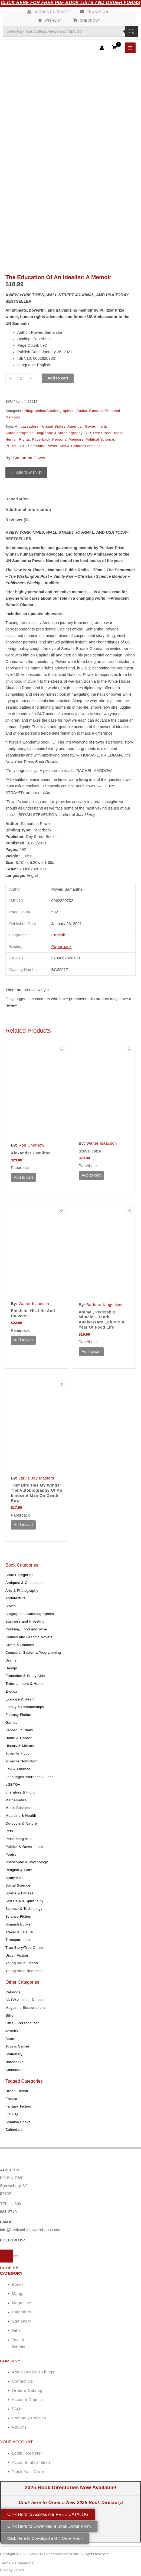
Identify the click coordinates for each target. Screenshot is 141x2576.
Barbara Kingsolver (104, 1305)
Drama (11, 1660)
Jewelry (11, 2031)
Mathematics (16, 1800)
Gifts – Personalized (22, 2023)
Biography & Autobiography (59, 433)
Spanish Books (18, 1924)
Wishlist (53, 20)
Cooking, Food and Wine (26, 1629)
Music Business (18, 1808)
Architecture (15, 1598)
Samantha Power (42, 446)
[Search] (131, 31)
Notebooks (14, 2062)
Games (11, 1722)
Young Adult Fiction (21, 1963)
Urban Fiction (16, 1955)
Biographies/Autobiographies (29, 1614)
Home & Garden (18, 1738)
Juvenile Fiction (18, 1753)
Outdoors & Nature (21, 1823)
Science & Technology (23, 1909)
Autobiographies (19, 433)
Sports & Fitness (19, 1893)
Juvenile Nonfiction (21, 1761)
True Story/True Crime (24, 1948)
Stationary (13, 2054)
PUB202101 (15, 446)
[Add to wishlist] (26, 472)
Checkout (90, 20)
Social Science (17, 1885)
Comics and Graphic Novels (28, 1637)
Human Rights (17, 439)
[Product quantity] (21, 378)
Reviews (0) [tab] (17, 520)
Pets (9, 1831)
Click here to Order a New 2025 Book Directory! (71, 2502)
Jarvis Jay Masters (36, 1478)
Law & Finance (17, 1769)
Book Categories (19, 1575)
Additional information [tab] (28, 509)
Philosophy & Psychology (26, 1862)
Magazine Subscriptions (25, 2008)
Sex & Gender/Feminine (80, 446)
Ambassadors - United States (40, 426)
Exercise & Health (20, 1699)
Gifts (9, 2015)
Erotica (11, 1691)
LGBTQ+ (12, 1784)
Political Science (100, 439)
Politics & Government (24, 1847)
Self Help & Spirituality (24, 1901)
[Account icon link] (101, 47)
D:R (88, 433)
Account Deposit (51, 12)
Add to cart (57, 378)
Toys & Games (17, 2046)
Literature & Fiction (21, 1792)
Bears (10, 2039)
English (58, 935)
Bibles (10, 1606)
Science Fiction (18, 1916)
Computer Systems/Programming (33, 1652)
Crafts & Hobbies (19, 1645)
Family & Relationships (24, 1707)
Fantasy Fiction (18, 1715)
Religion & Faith (18, 1870)
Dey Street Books (108, 433)
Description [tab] (17, 499)
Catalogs (12, 1992)
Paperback (41, 439)
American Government (86, 426)
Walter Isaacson (101, 1143)
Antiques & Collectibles (24, 1583)
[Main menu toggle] (130, 47)
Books (81, 411)
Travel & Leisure (19, 1932)
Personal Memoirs (67, 439)
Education (97, 12)
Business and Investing (24, 1621)
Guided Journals (19, 1730)
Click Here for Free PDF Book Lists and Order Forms (70, 2)
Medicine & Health (20, 1816)
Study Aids (14, 1878)
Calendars (14, 2070)
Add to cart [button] (23, 1177)
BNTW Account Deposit (25, 2000)
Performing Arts (18, 1839)
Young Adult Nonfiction (24, 1971)
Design (11, 1668)
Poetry (10, 1854)
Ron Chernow (32, 1145)
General (96, 411)
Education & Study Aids (25, 1676)
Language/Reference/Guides (29, 1777)
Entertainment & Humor (25, 1684)
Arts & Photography (21, 1590)
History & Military (19, 1746)
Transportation (17, 1940)
